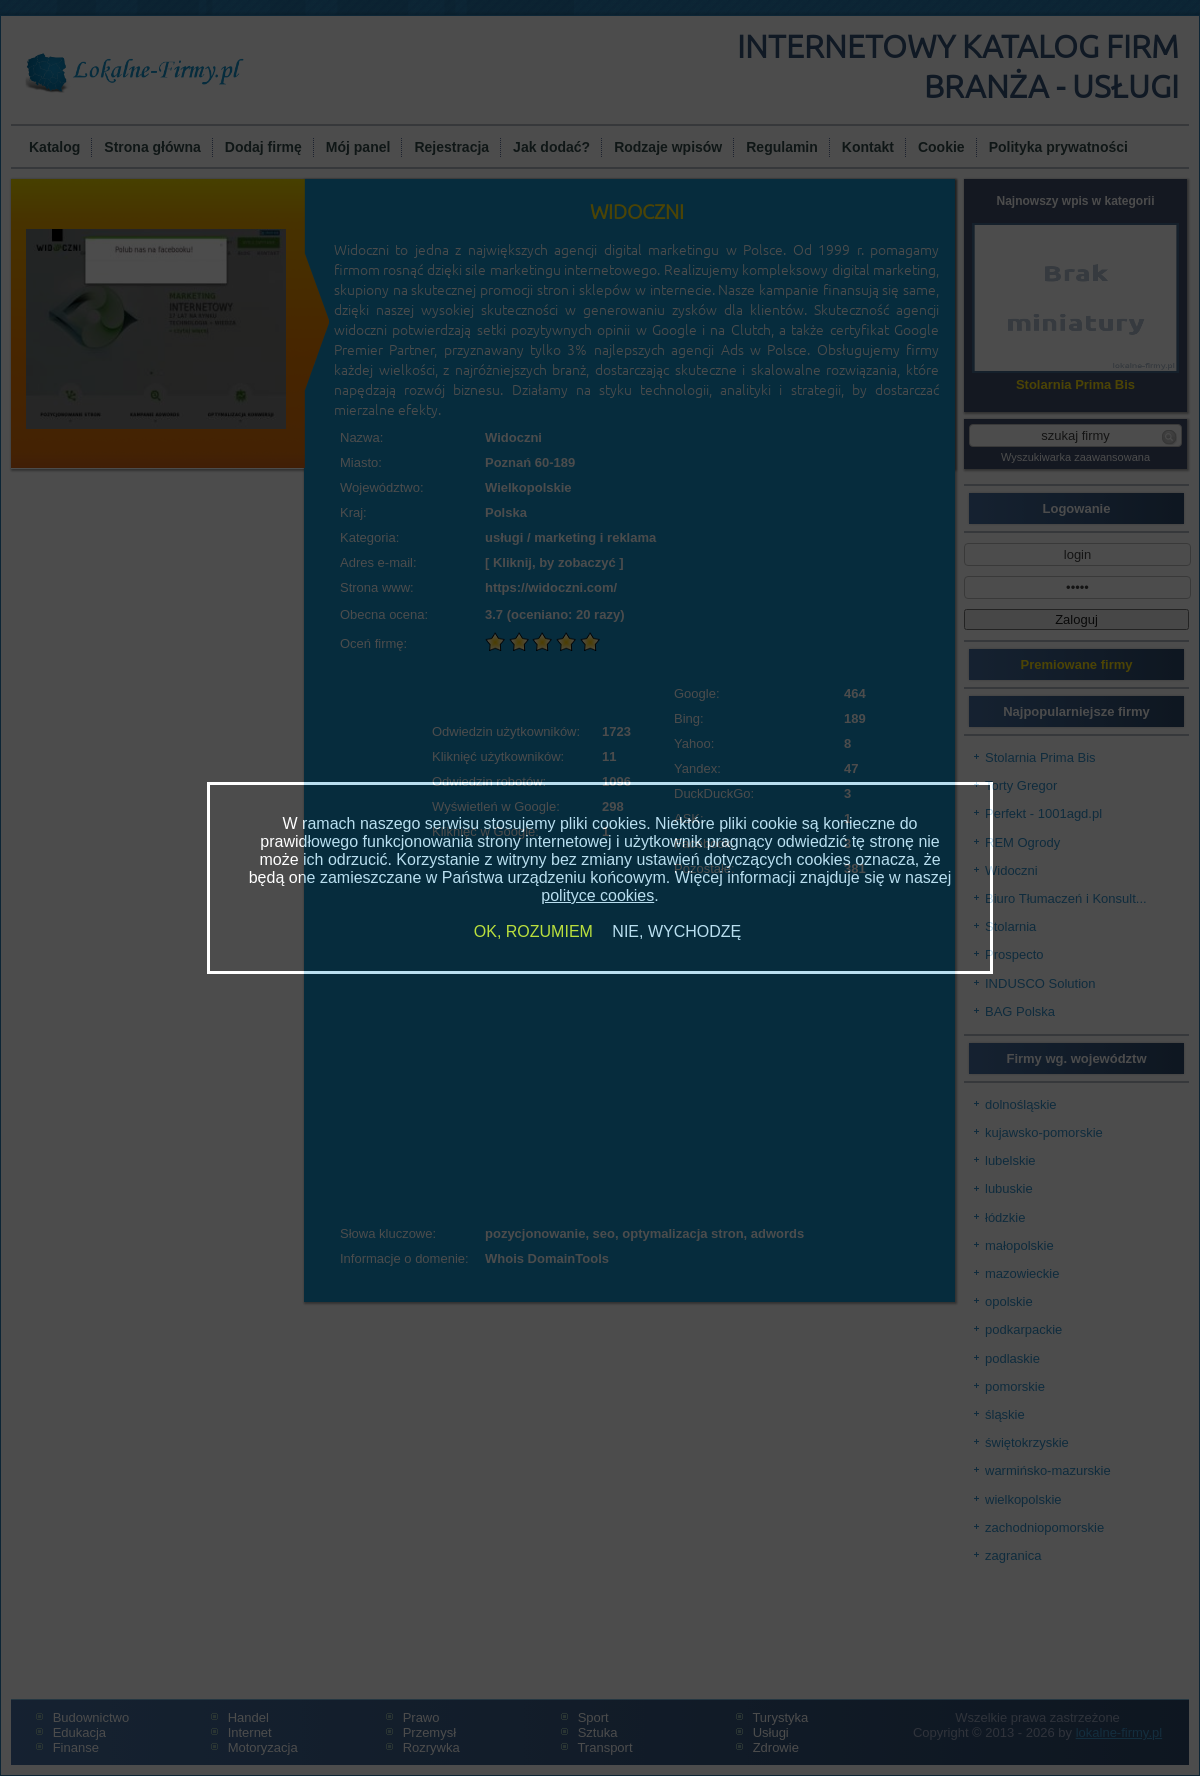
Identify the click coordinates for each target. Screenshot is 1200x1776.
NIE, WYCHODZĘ (676, 931)
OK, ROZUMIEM (533, 931)
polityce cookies (597, 895)
